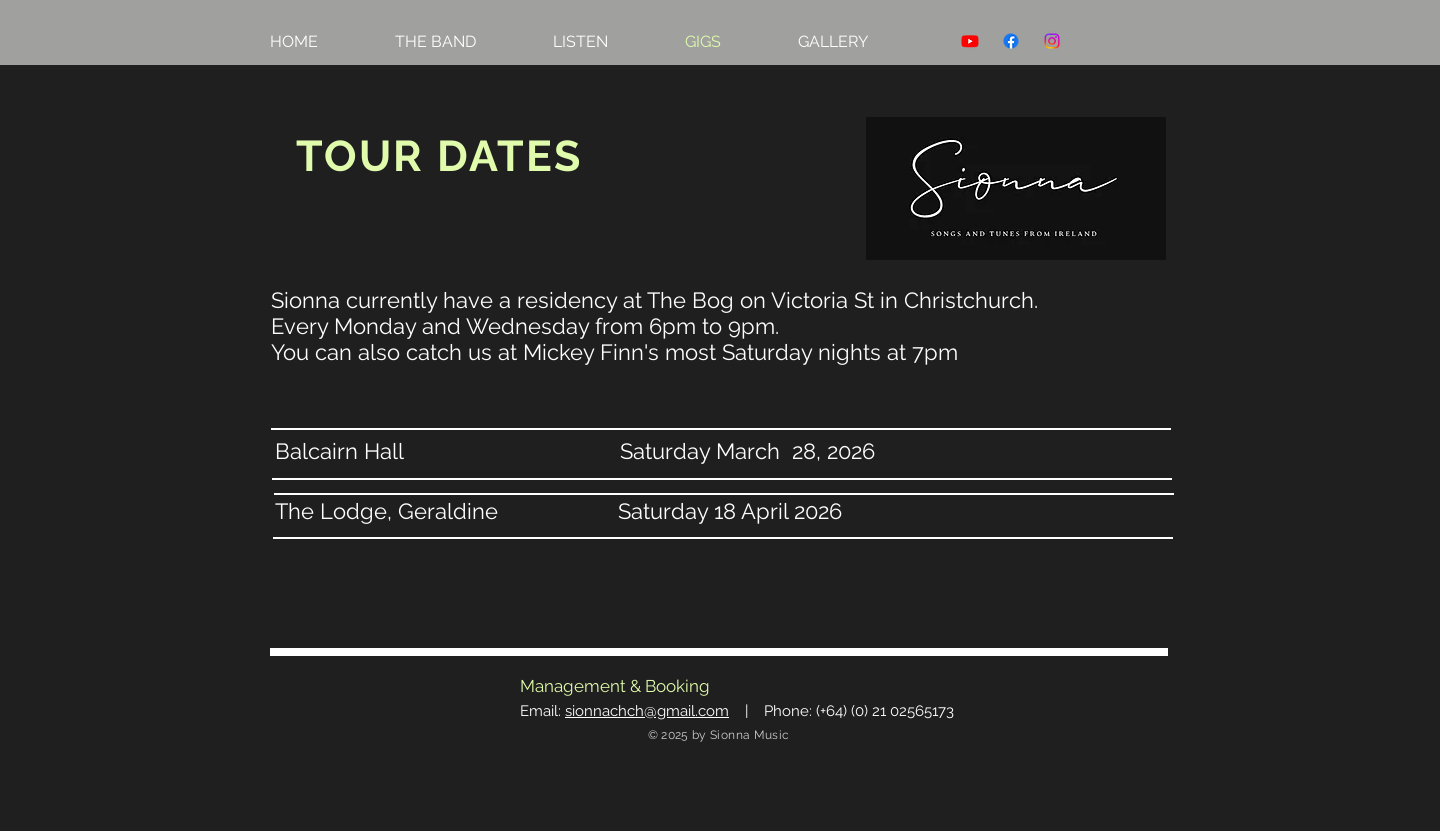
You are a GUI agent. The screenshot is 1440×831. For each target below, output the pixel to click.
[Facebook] (1011, 41)
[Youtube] (970, 41)
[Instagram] (1052, 41)
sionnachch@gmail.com (647, 711)
